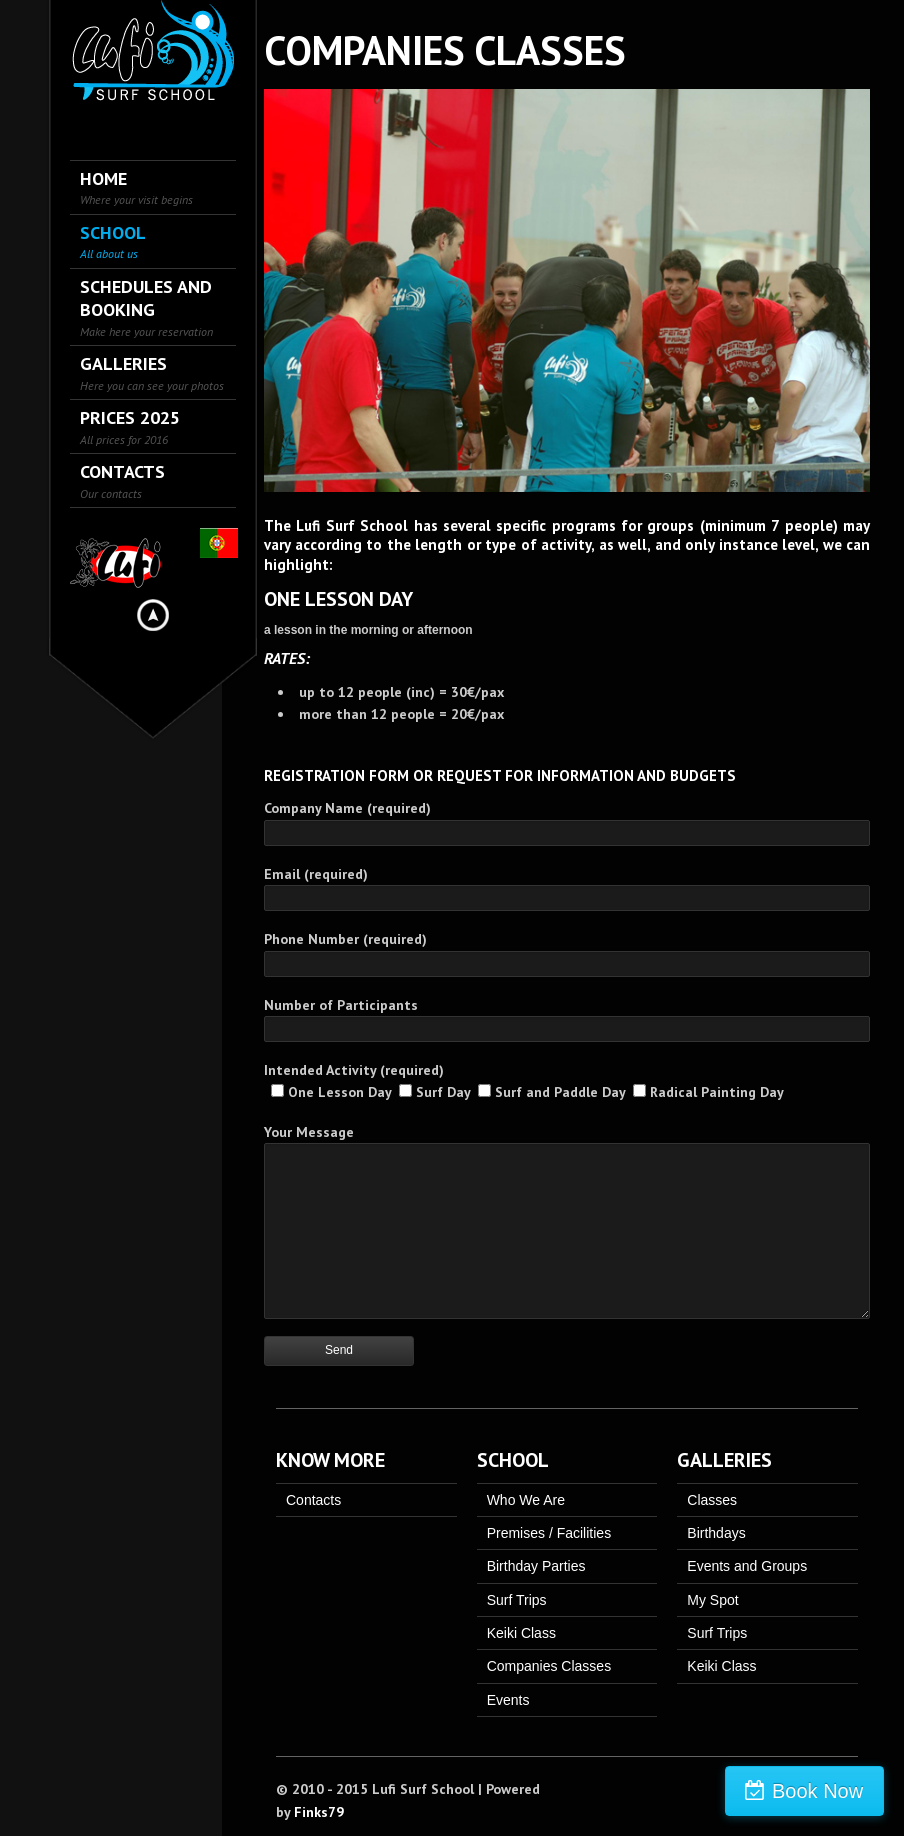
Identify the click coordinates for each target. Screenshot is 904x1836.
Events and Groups (747, 1566)
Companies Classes (549, 1666)
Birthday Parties (536, 1566)
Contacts (313, 1500)
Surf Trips (517, 1600)
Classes (712, 1500)
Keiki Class (521, 1633)
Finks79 (319, 1812)
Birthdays (716, 1533)
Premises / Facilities (549, 1533)
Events (508, 1700)
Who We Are (526, 1500)
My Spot (712, 1600)
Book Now (817, 1791)
